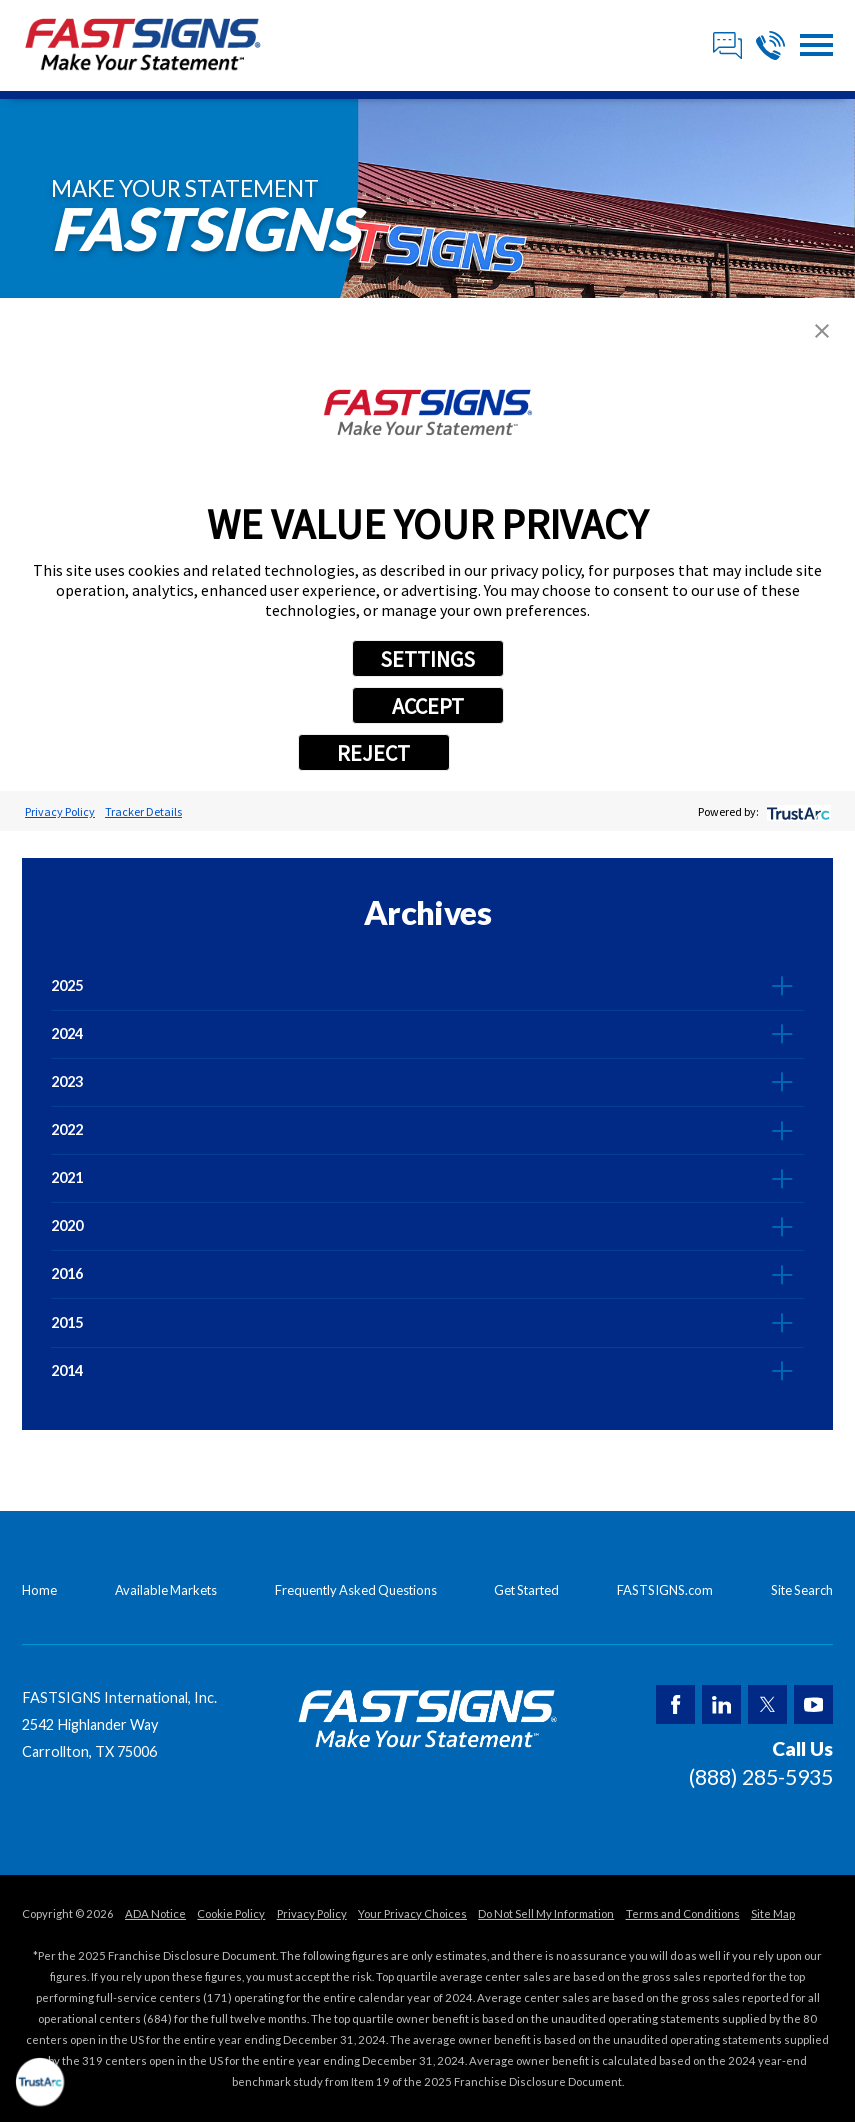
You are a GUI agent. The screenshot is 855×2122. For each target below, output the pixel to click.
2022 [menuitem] (67, 1129)
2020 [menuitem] (67, 1225)
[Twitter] (767, 1704)
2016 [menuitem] (67, 1273)
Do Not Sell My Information (546, 1913)
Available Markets (166, 1590)
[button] (816, 45)
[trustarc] (796, 811)
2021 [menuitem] (67, 1177)
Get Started (526, 1590)
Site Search (802, 1590)
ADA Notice (155, 1913)
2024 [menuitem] (67, 1033)
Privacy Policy (60, 811)
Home (39, 1590)
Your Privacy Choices (412, 1913)
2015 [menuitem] (67, 1322)
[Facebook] (675, 1704)
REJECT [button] (373, 753)
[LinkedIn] (721, 1704)
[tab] (782, 986)
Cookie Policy (231, 1913)
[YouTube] (813, 1704)
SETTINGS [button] (427, 659)
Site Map (773, 1913)
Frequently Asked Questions (356, 1590)
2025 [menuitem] (67, 985)
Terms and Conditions (683, 1913)
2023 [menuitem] (67, 1081)
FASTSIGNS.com (665, 1590)
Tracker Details (143, 811)
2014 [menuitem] (67, 1370)
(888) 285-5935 (761, 1777)
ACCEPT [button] (428, 706)
